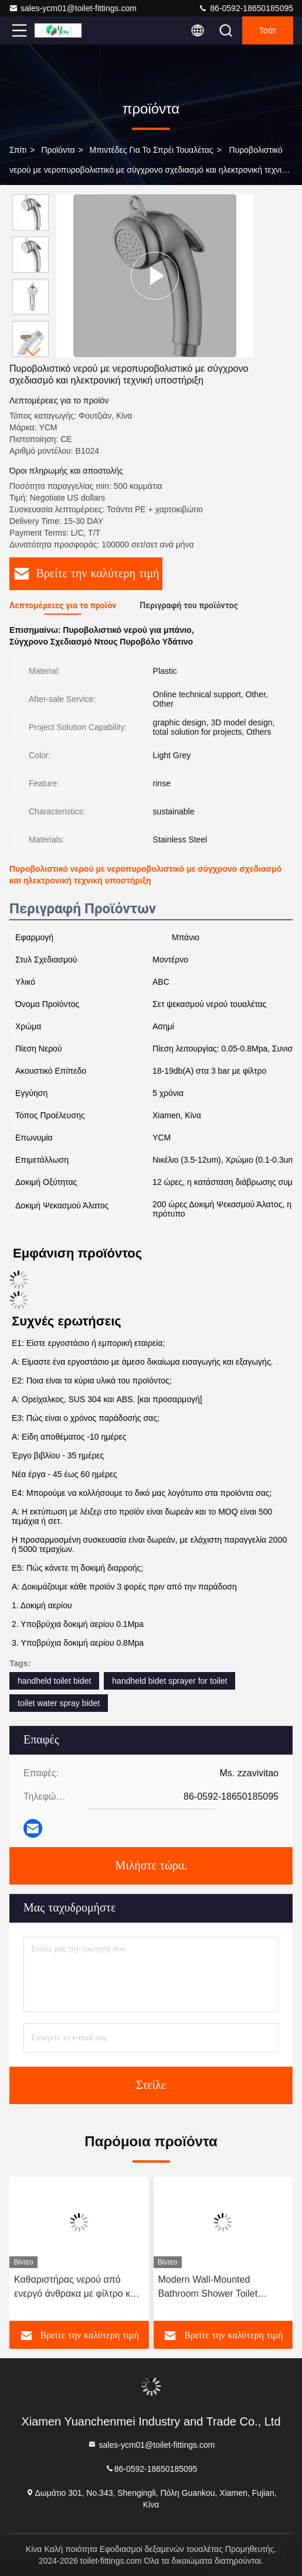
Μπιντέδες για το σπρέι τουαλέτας (151, 150)
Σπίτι (17, 150)
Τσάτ (267, 30)
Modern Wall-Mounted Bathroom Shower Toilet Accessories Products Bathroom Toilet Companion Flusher (216, 2287)
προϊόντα (57, 150)
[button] (33, 352)
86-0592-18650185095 (245, 8)
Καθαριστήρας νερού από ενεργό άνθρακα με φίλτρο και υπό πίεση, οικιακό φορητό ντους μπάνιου (76, 2287)
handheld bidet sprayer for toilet (169, 1681)
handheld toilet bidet (54, 1681)
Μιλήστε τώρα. (150, 1866)
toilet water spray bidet (59, 1703)
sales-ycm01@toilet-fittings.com (73, 8)
